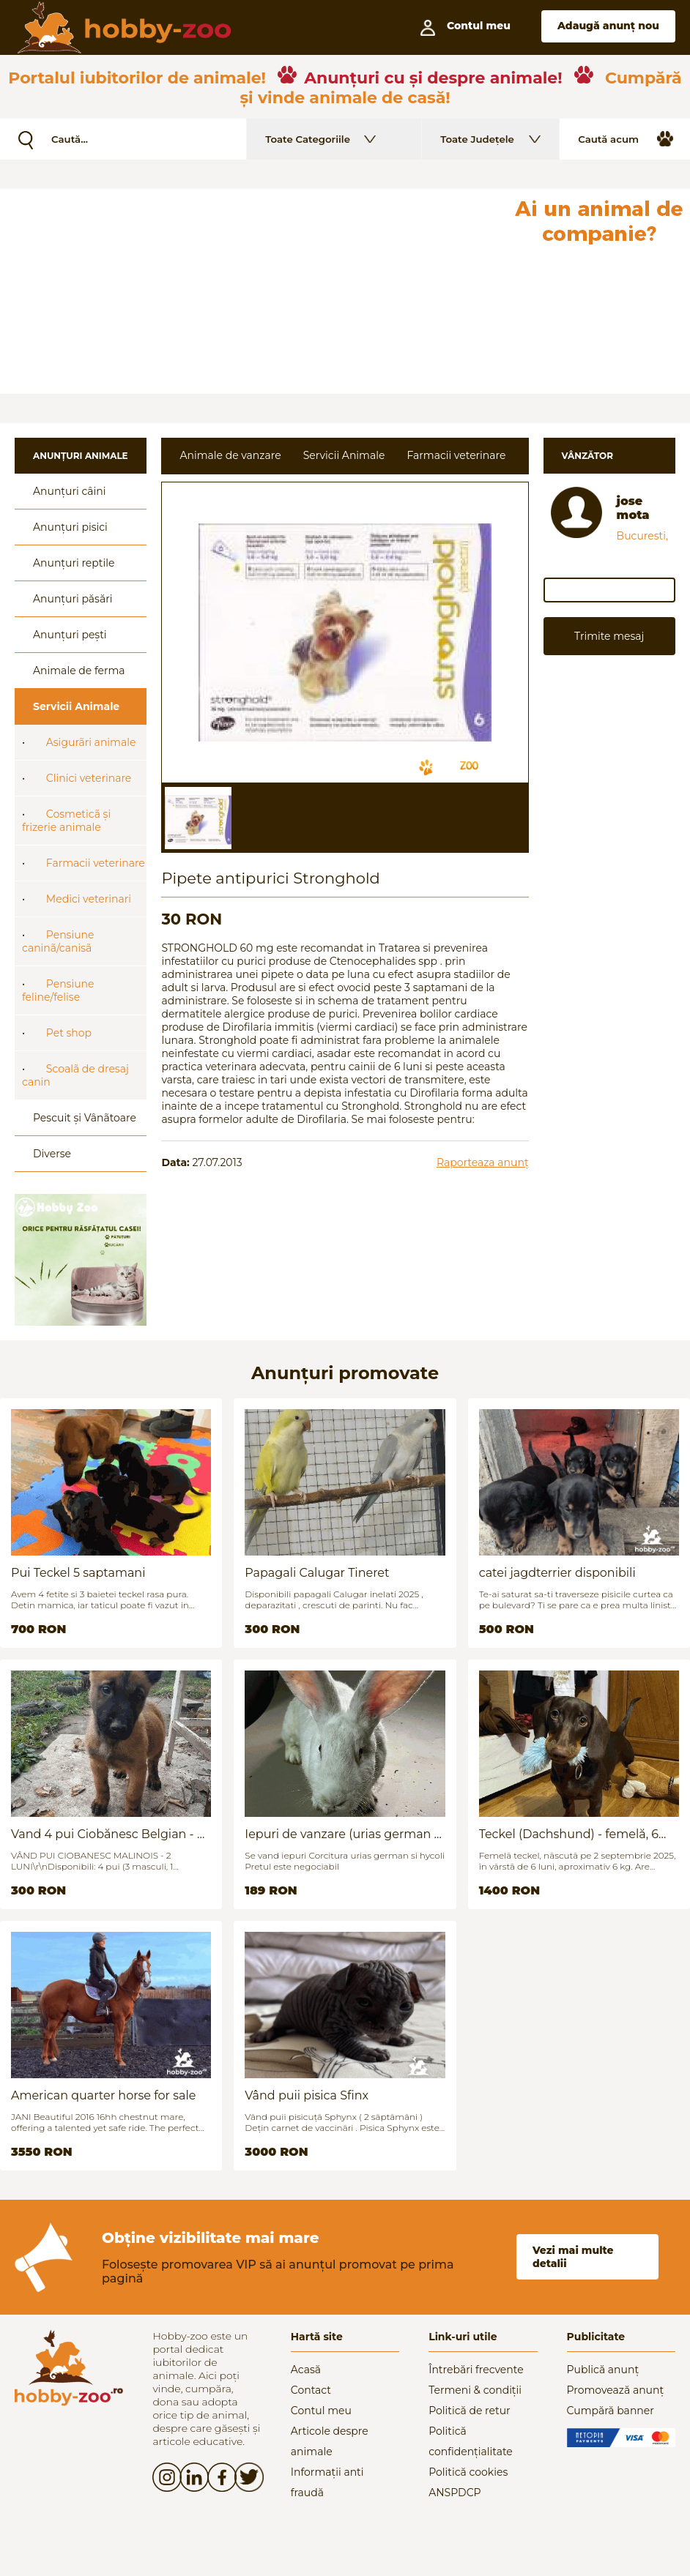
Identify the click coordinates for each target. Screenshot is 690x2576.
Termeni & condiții (475, 2390)
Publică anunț (603, 2369)
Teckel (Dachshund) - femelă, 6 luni (569, 1834)
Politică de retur (470, 2410)
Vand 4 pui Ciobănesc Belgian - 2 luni (107, 1834)
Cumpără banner (610, 2410)
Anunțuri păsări (72, 598)
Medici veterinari (88, 899)
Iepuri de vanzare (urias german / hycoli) (341, 1834)
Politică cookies (468, 2472)
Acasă (306, 2369)
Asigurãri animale (91, 742)
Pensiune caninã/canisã (58, 941)
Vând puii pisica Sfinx (306, 2095)
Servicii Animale (76, 706)
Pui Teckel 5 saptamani (78, 1573)
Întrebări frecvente (476, 2369)
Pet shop (69, 1032)
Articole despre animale (329, 2441)
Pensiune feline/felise (58, 990)
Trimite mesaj (609, 636)
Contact (311, 2390)
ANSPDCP (455, 2492)
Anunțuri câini (69, 491)
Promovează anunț (615, 2390)
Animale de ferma (79, 670)
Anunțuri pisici (70, 527)
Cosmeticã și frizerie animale (66, 820)
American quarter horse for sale (103, 2095)
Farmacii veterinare (95, 863)
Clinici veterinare (89, 778)
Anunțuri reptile (73, 563)
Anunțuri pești (70, 634)
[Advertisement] (253, 291)
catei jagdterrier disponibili (557, 1573)
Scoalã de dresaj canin (75, 1075)
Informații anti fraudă (327, 2482)
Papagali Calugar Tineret (317, 1573)
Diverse (52, 1153)
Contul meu (321, 2410)
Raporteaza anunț (483, 1162)
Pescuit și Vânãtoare (84, 1117)
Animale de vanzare (230, 455)
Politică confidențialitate (471, 2441)
